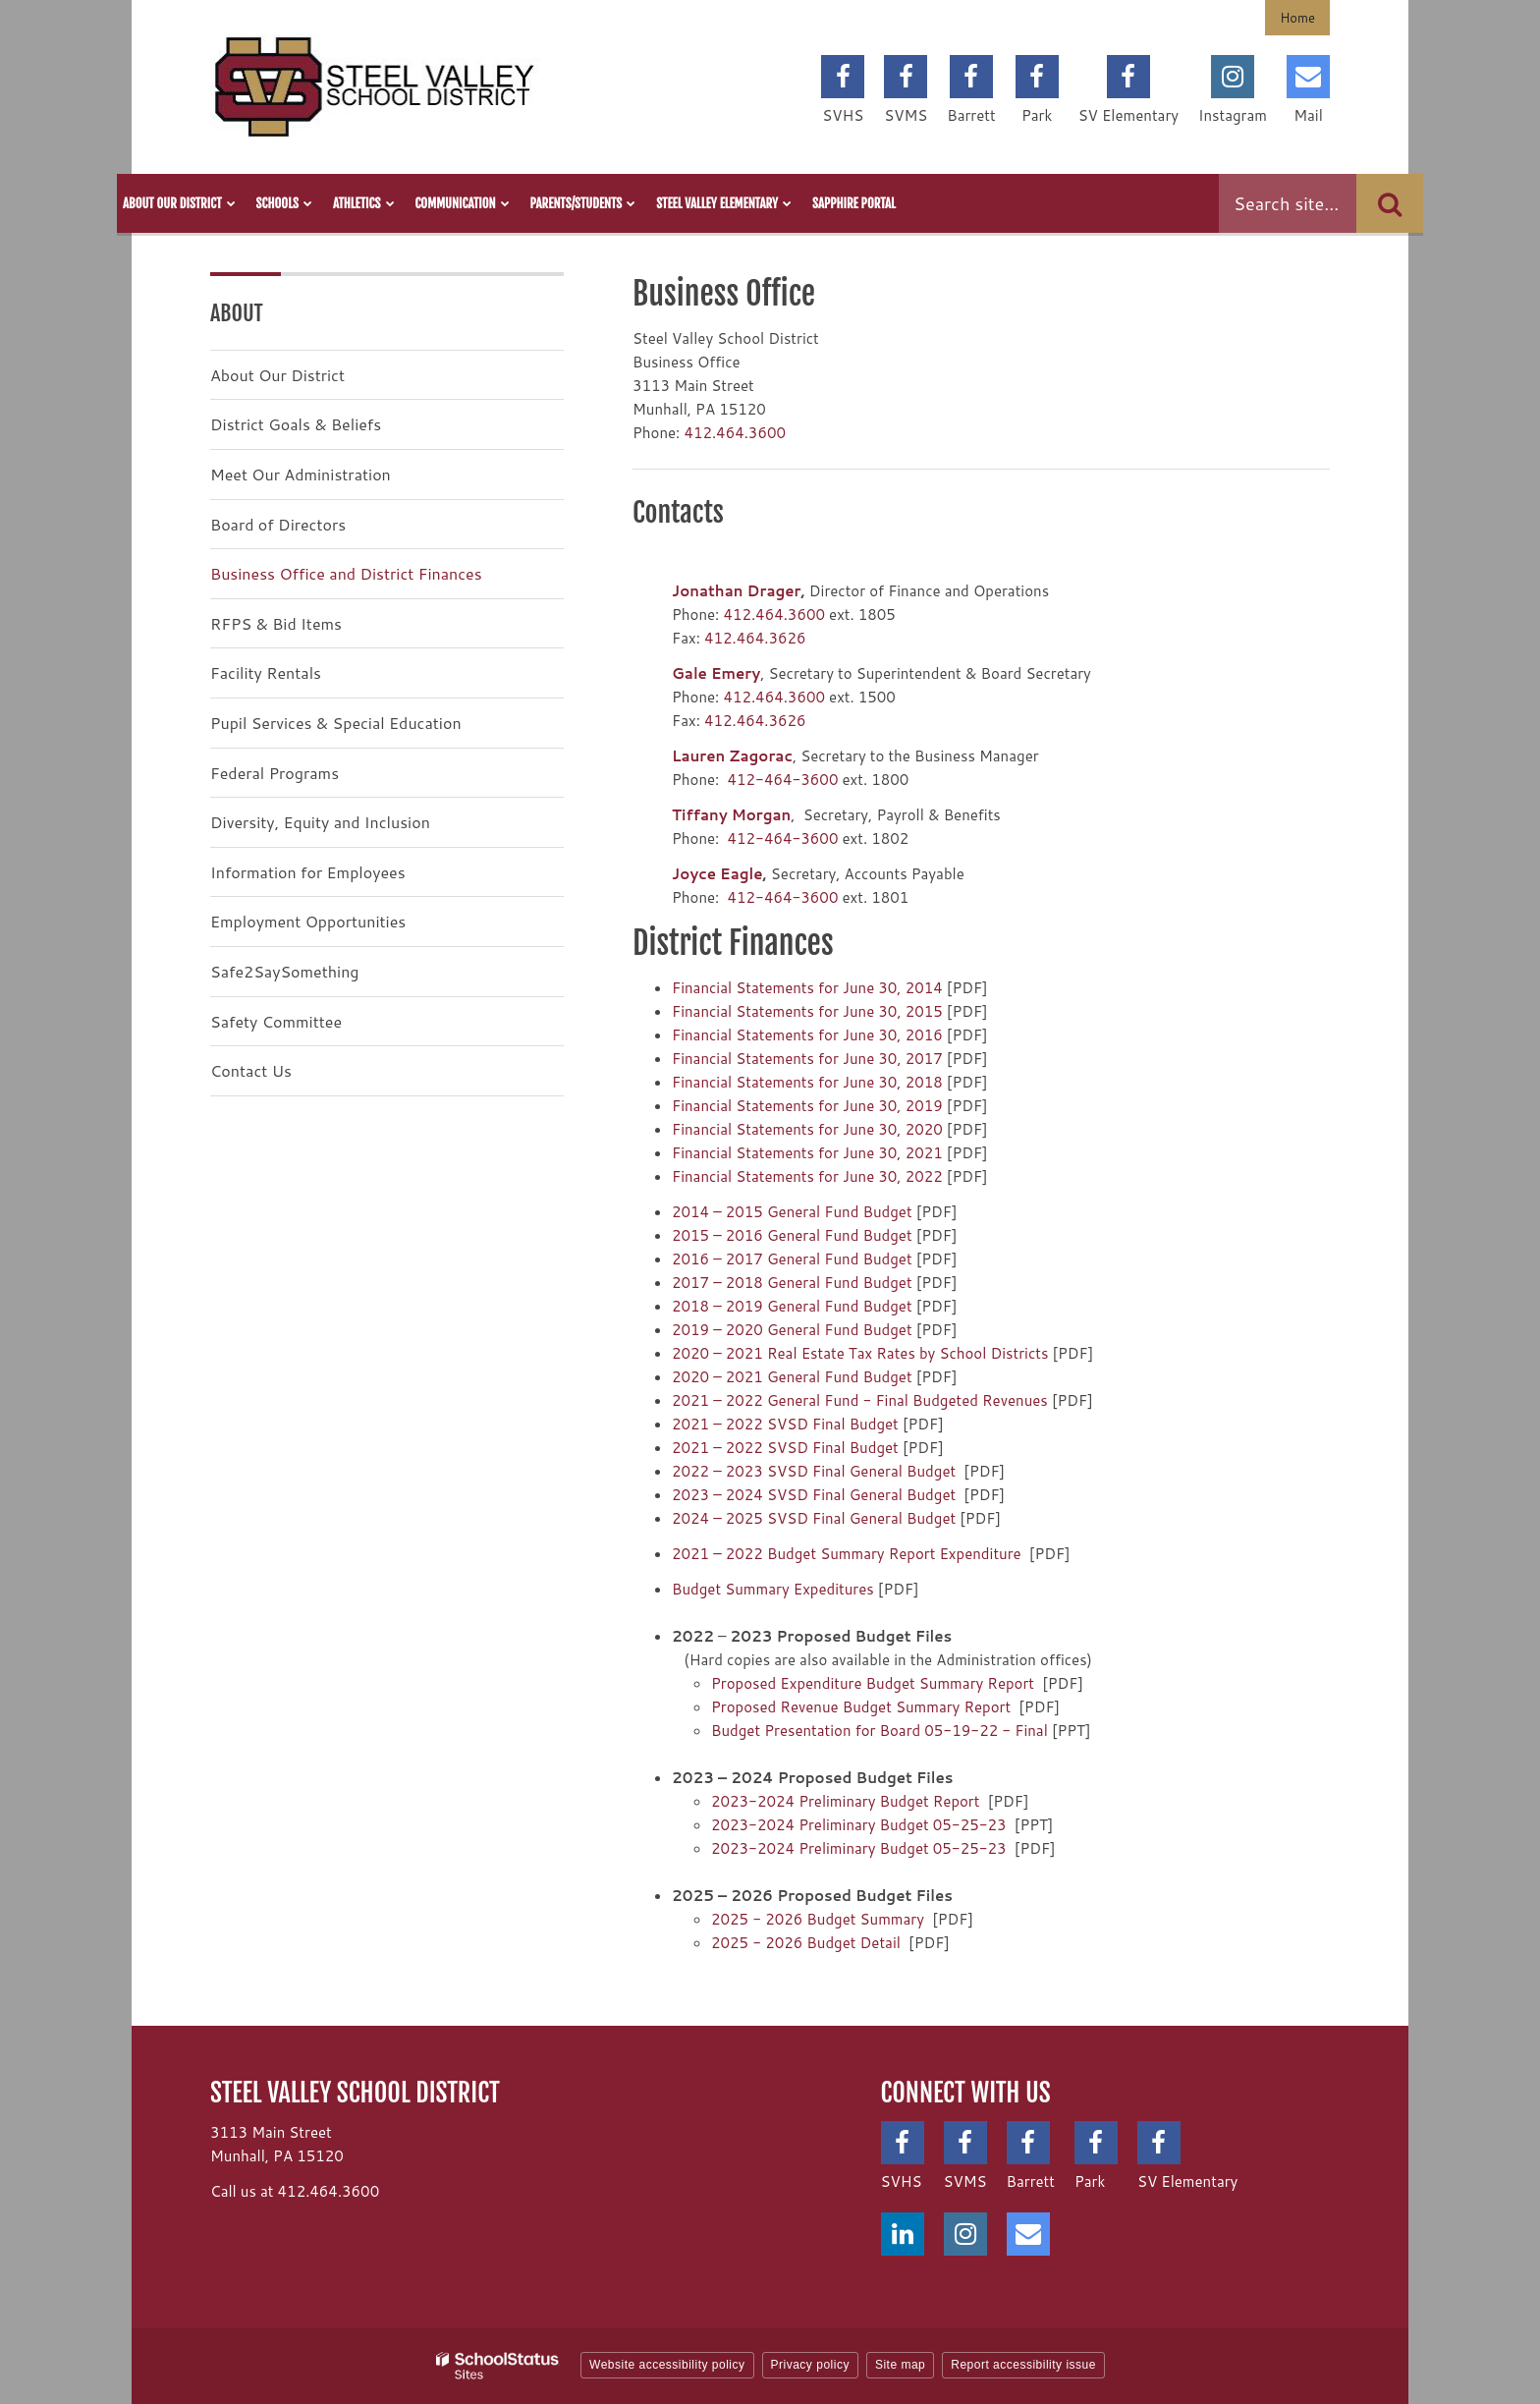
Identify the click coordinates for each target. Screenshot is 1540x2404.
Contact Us (251, 1070)
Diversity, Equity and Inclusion (320, 822)
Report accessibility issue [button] (1023, 2365)
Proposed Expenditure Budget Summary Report (872, 1683)
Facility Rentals (265, 672)
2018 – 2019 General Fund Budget (792, 1306)
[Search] (1389, 203)
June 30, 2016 (893, 1035)
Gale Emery (716, 673)
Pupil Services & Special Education (336, 722)
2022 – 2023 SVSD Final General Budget (814, 1471)
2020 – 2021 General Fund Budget (792, 1377)
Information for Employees (308, 872)
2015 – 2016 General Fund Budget (792, 1235)
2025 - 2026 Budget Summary (817, 1919)
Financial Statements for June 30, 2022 (807, 1176)
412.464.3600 (735, 432)
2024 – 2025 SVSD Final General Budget (814, 1518)
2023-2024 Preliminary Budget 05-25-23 (859, 1825)
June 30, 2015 (893, 1011)
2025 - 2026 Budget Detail (806, 1942)
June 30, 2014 (893, 988)
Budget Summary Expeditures (773, 1589)
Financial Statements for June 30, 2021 (807, 1153)
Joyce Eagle (717, 874)
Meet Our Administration (300, 474)
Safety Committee (276, 1021)
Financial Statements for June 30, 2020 (807, 1129)
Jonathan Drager (736, 591)
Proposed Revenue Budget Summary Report (861, 1707)
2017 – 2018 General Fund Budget (792, 1282)
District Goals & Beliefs (295, 424)
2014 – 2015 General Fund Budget (792, 1212)
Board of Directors (278, 524)
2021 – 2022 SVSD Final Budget (785, 1424)
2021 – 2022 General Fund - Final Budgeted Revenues (860, 1400)
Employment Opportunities (308, 921)
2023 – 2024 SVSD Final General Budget (814, 1494)
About (236, 313)
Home (1297, 18)
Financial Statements (745, 988)
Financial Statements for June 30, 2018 (807, 1082)
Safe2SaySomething (284, 971)
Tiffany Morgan (731, 815)
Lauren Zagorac (732, 756)
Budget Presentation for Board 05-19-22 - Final (879, 1730)
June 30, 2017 (893, 1058)
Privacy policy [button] (810, 2365)
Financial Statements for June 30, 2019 (807, 1105)
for (830, 988)
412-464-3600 (782, 779)
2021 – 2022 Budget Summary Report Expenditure (846, 1553)
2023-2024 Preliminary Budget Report (845, 1801)
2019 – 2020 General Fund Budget (792, 1329)
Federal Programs (274, 772)
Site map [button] (900, 2365)
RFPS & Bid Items (276, 623)
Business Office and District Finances (346, 573)
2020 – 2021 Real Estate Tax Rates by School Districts (860, 1353)
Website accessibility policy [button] (667, 2365)
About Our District (277, 374)
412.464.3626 (755, 638)
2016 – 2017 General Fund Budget (792, 1259)
